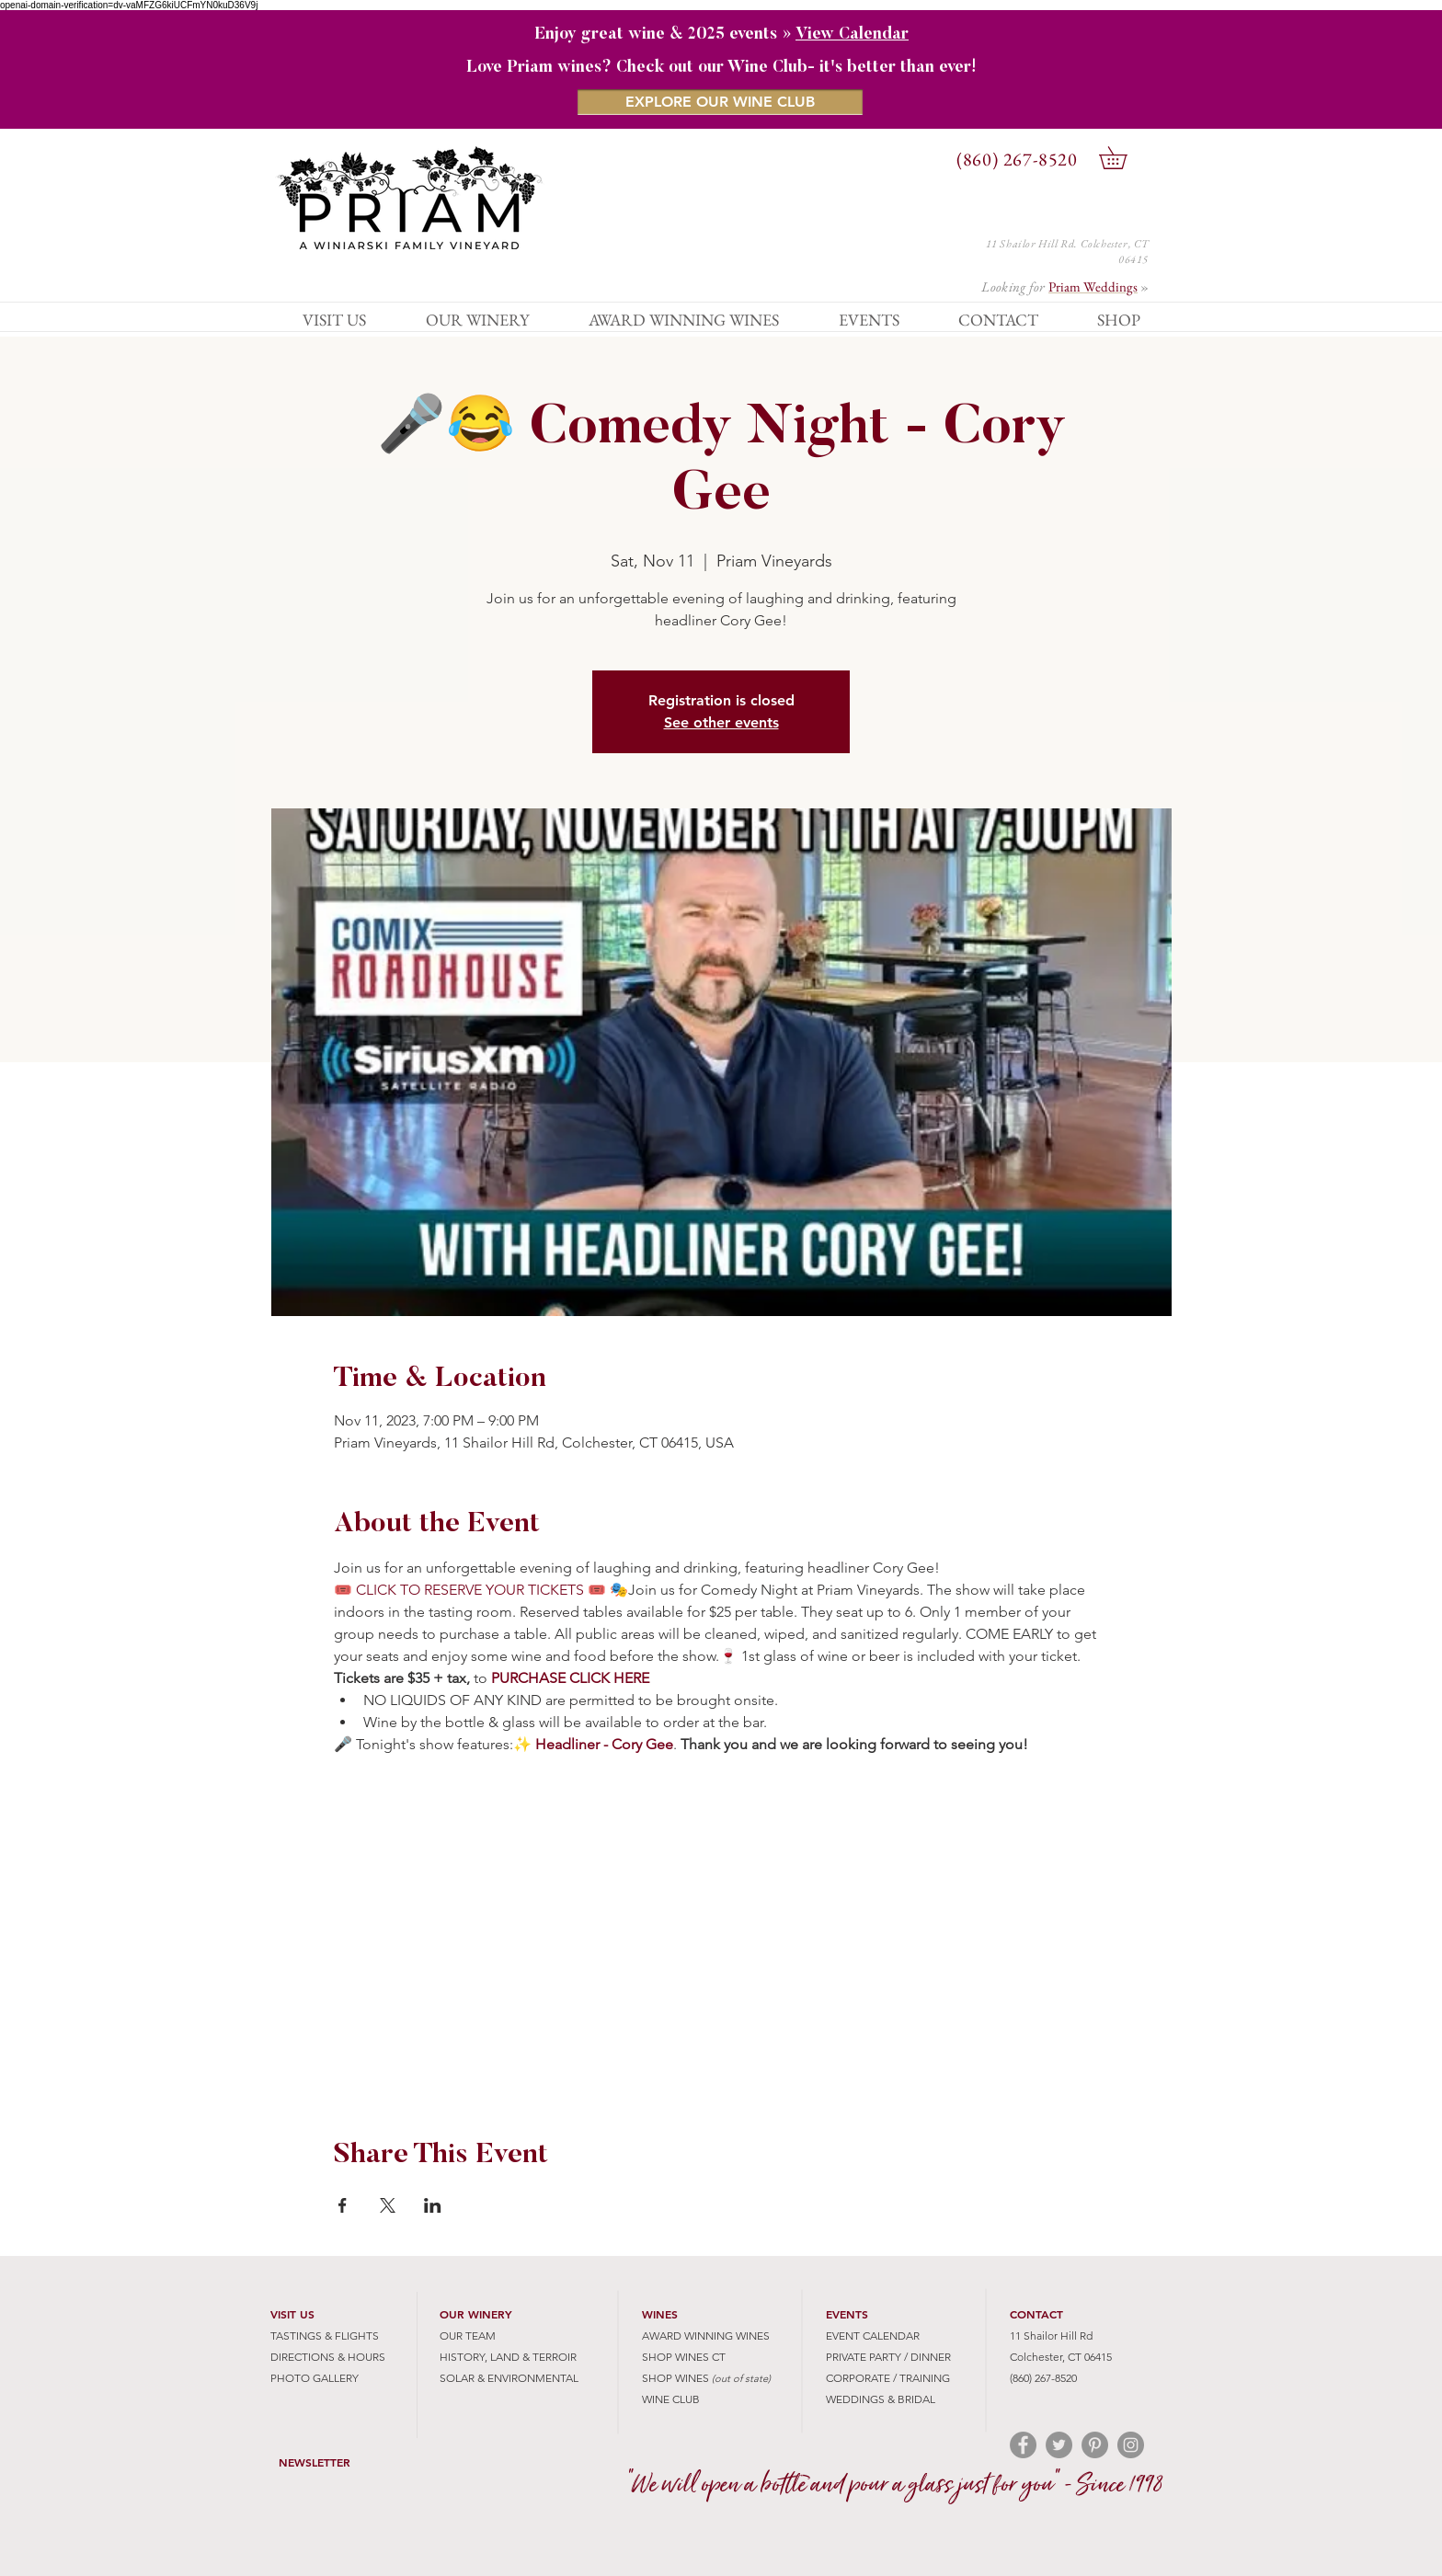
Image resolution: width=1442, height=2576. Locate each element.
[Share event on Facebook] (342, 2205)
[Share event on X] (387, 2205)
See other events (721, 722)
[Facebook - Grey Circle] (1023, 2445)
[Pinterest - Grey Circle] (1095, 2445)
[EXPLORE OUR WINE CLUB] (720, 102)
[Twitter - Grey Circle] (1059, 2445)
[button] (1124, 157)
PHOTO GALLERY (314, 2378)
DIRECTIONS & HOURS (327, 2357)
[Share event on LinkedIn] (432, 2205)
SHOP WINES (675, 2378)
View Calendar (852, 35)
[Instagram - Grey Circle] (1130, 2445)
